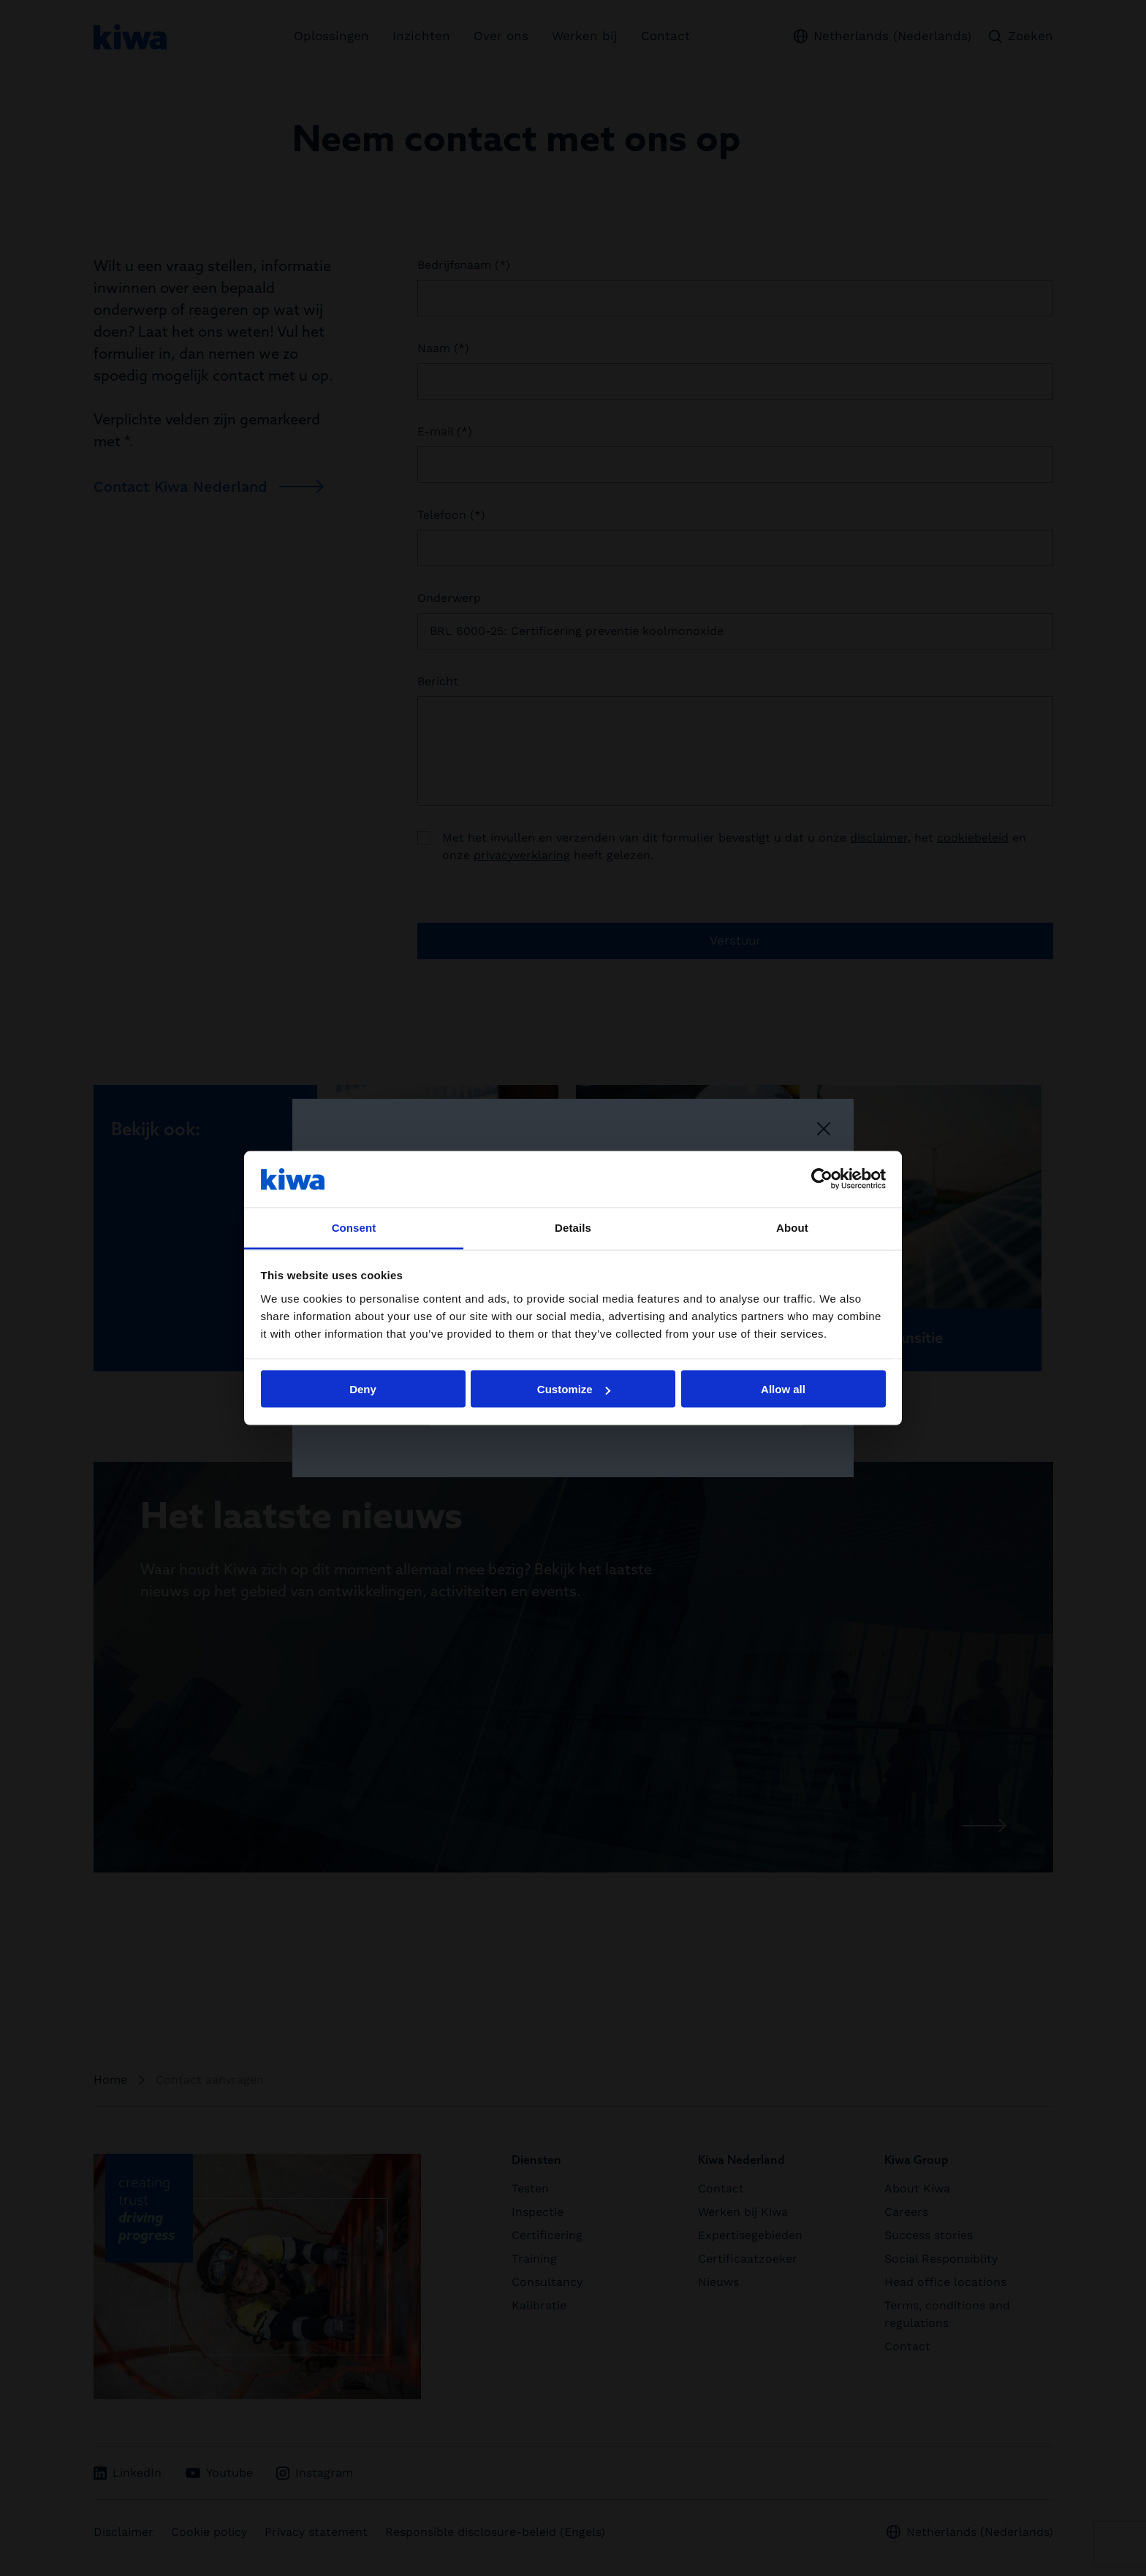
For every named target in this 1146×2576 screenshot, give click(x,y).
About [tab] (792, 1227)
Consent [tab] (354, 1227)
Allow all (783, 1389)
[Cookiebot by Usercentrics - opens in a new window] (822, 1179)
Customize (573, 1389)
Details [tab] (573, 1227)
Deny (362, 1389)
